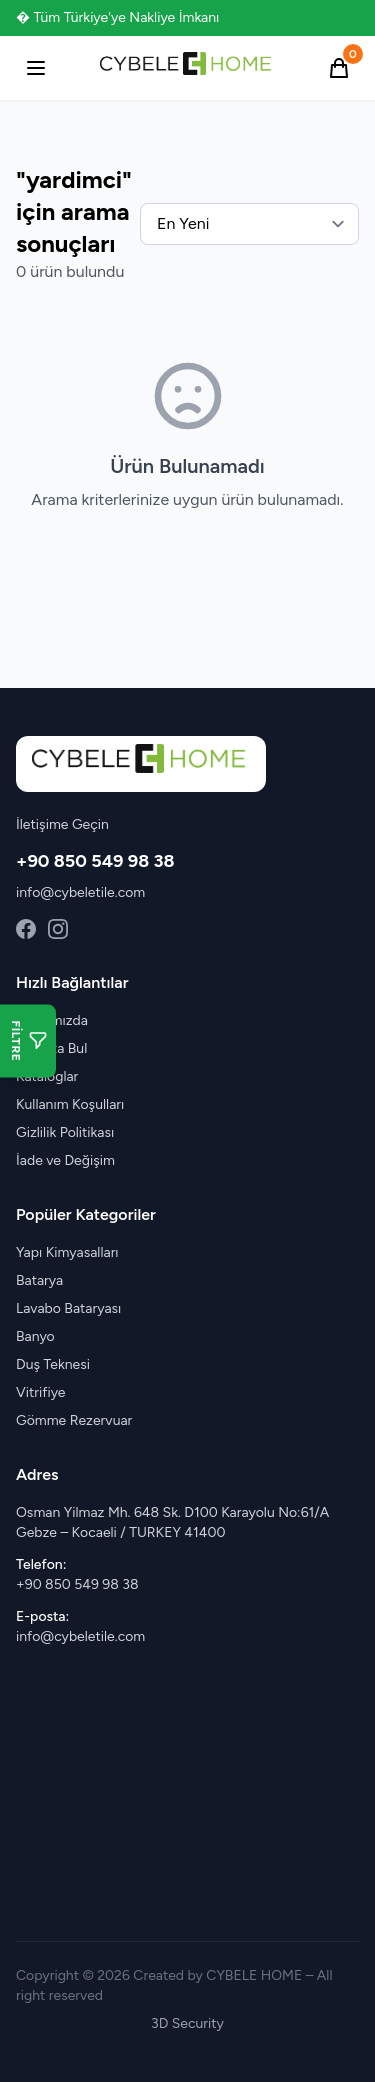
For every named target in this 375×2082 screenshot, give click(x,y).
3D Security (187, 2023)
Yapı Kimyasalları (67, 1252)
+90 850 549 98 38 (95, 861)
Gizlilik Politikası (65, 1132)
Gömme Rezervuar (74, 1420)
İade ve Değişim (65, 1160)
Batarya (39, 1280)
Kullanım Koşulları (70, 1104)
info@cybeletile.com (80, 892)
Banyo (35, 1336)
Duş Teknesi (53, 1364)
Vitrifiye (40, 1392)
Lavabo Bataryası (68, 1308)
